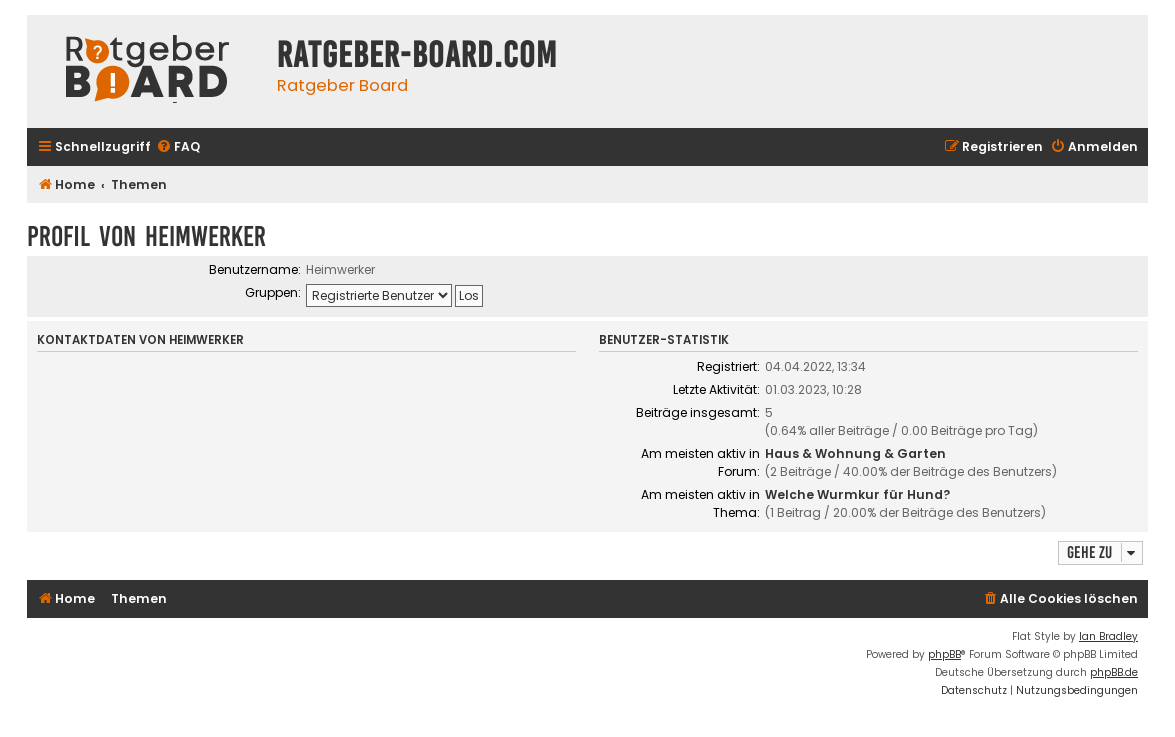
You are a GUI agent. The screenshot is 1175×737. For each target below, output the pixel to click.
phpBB (944, 654)
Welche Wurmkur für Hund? (857, 494)
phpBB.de (1114, 672)
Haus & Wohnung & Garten (855, 453)
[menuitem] (178, 147)
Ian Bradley (1108, 636)
